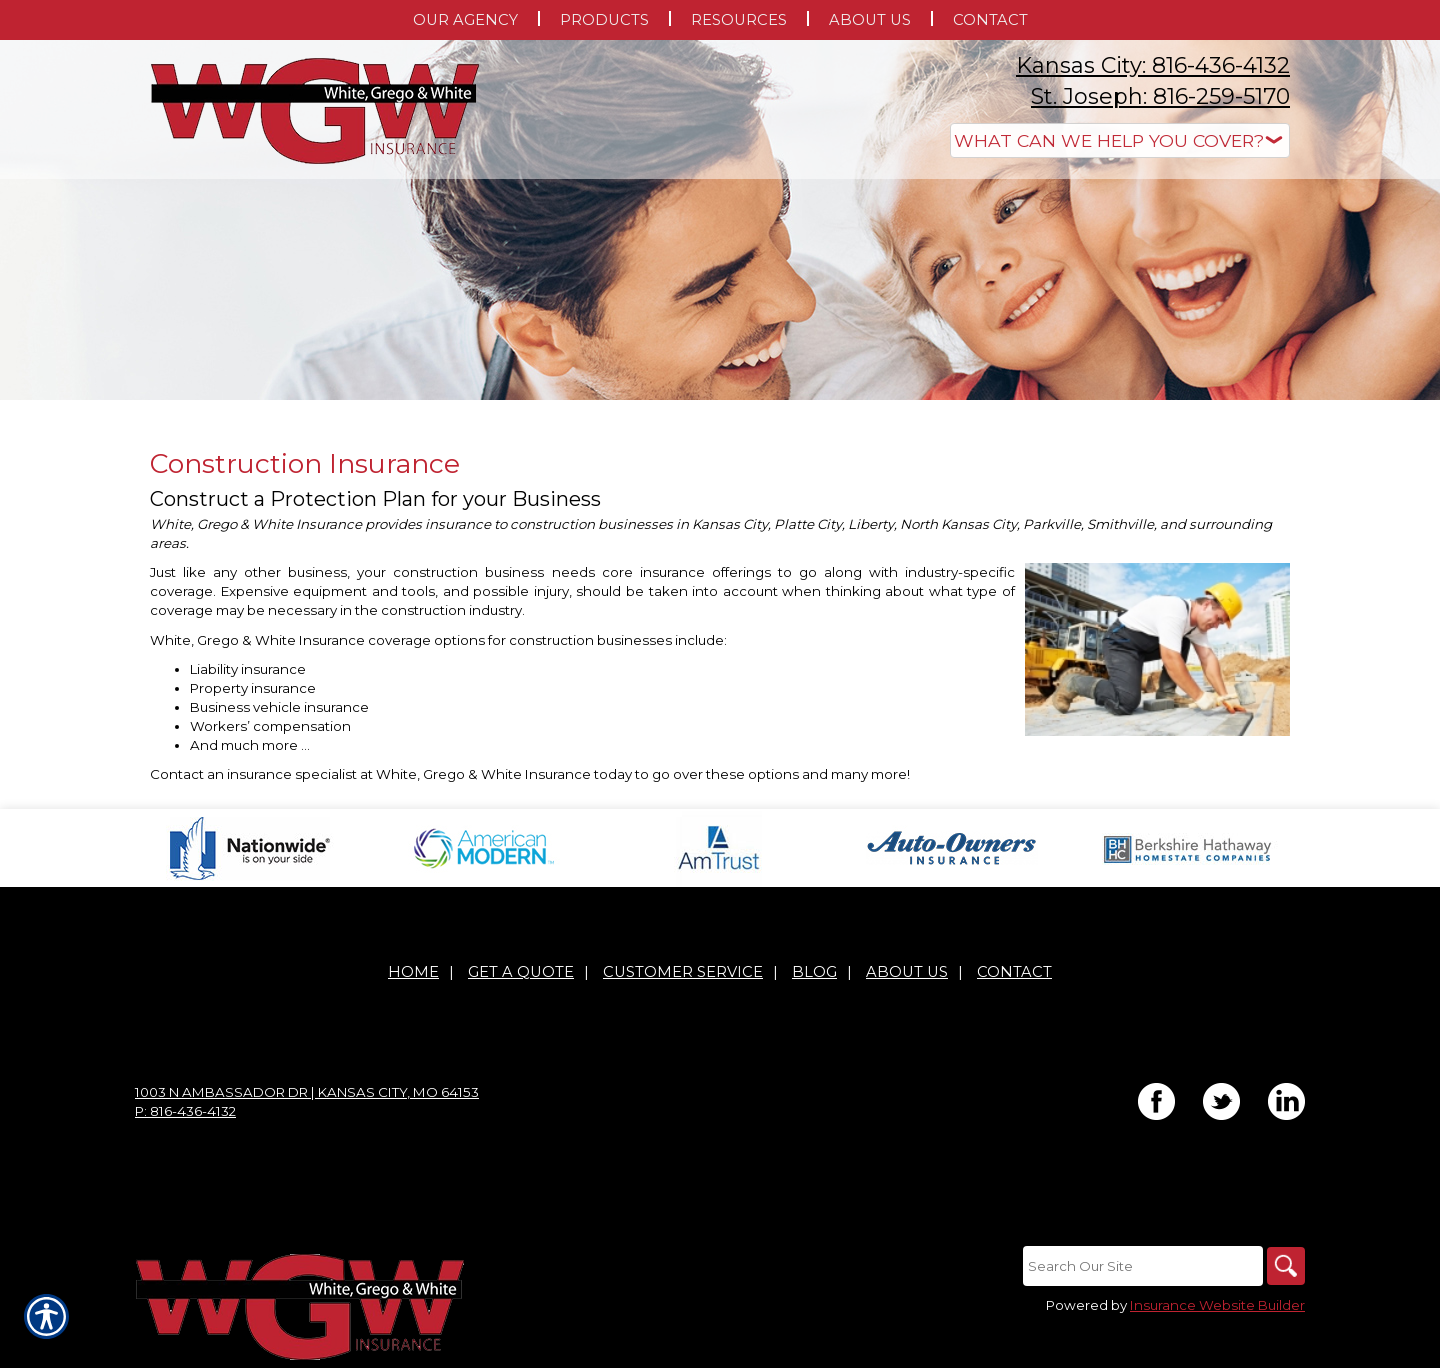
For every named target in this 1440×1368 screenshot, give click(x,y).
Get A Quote (521, 972)
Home (413, 972)
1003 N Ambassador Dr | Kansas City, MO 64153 (307, 1092)
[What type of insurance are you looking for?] (1120, 140)
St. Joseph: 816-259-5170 (1160, 96)
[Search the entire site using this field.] (1140, 1266)
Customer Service (683, 972)
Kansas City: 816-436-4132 (1153, 65)
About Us (907, 972)
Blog (814, 972)
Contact (1014, 972)
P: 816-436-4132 (185, 1111)
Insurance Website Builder (1217, 1305)
